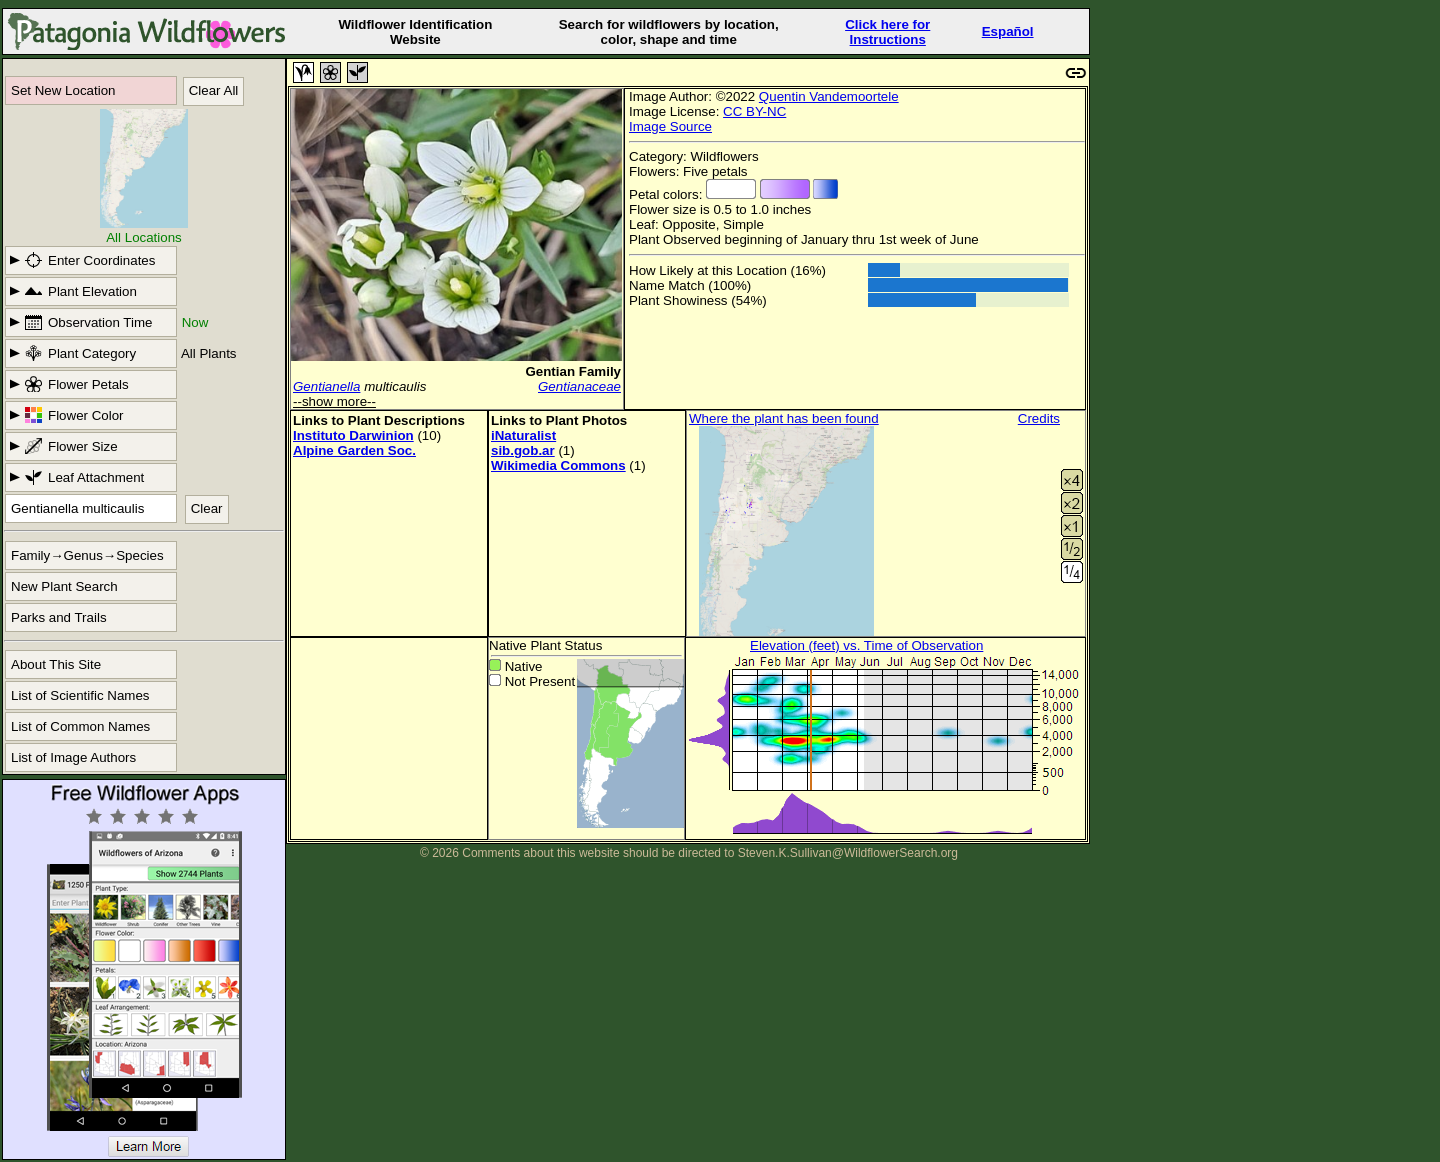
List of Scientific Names (80, 695)
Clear (207, 508)
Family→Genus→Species (87, 555)
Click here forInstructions (887, 32)
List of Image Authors (73, 757)
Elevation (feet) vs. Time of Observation (866, 645)
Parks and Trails (59, 617)
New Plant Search (64, 586)
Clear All (214, 90)
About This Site (56, 664)
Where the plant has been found (784, 418)
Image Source (670, 126)
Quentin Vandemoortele (829, 96)
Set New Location (63, 90)
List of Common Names (80, 726)
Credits (1039, 418)
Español (1008, 31)
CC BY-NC (754, 111)
